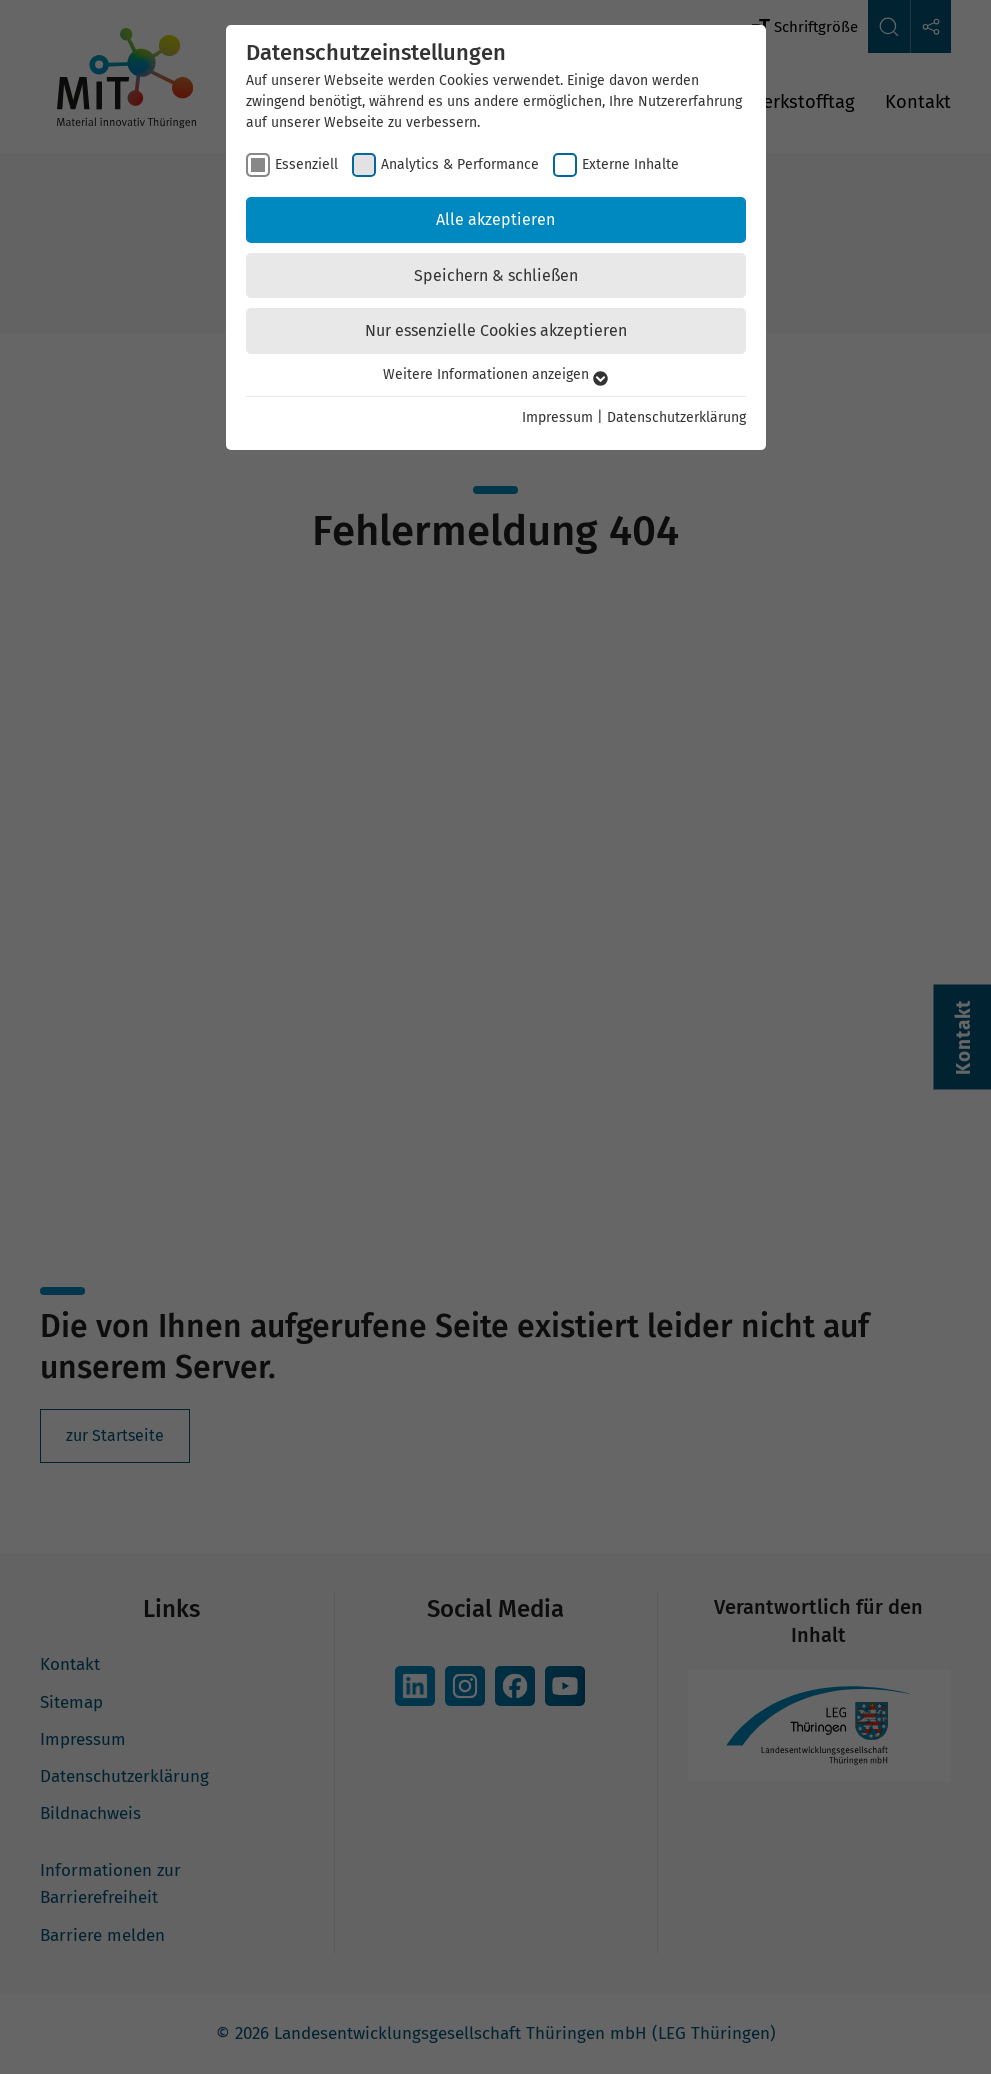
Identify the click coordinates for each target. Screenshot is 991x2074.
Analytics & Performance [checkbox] (460, 164)
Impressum (557, 417)
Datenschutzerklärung (676, 417)
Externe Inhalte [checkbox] (630, 164)
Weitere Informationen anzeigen (495, 374)
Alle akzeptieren (495, 219)
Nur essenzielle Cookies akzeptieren (496, 330)
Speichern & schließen (496, 275)
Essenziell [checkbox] (306, 164)
